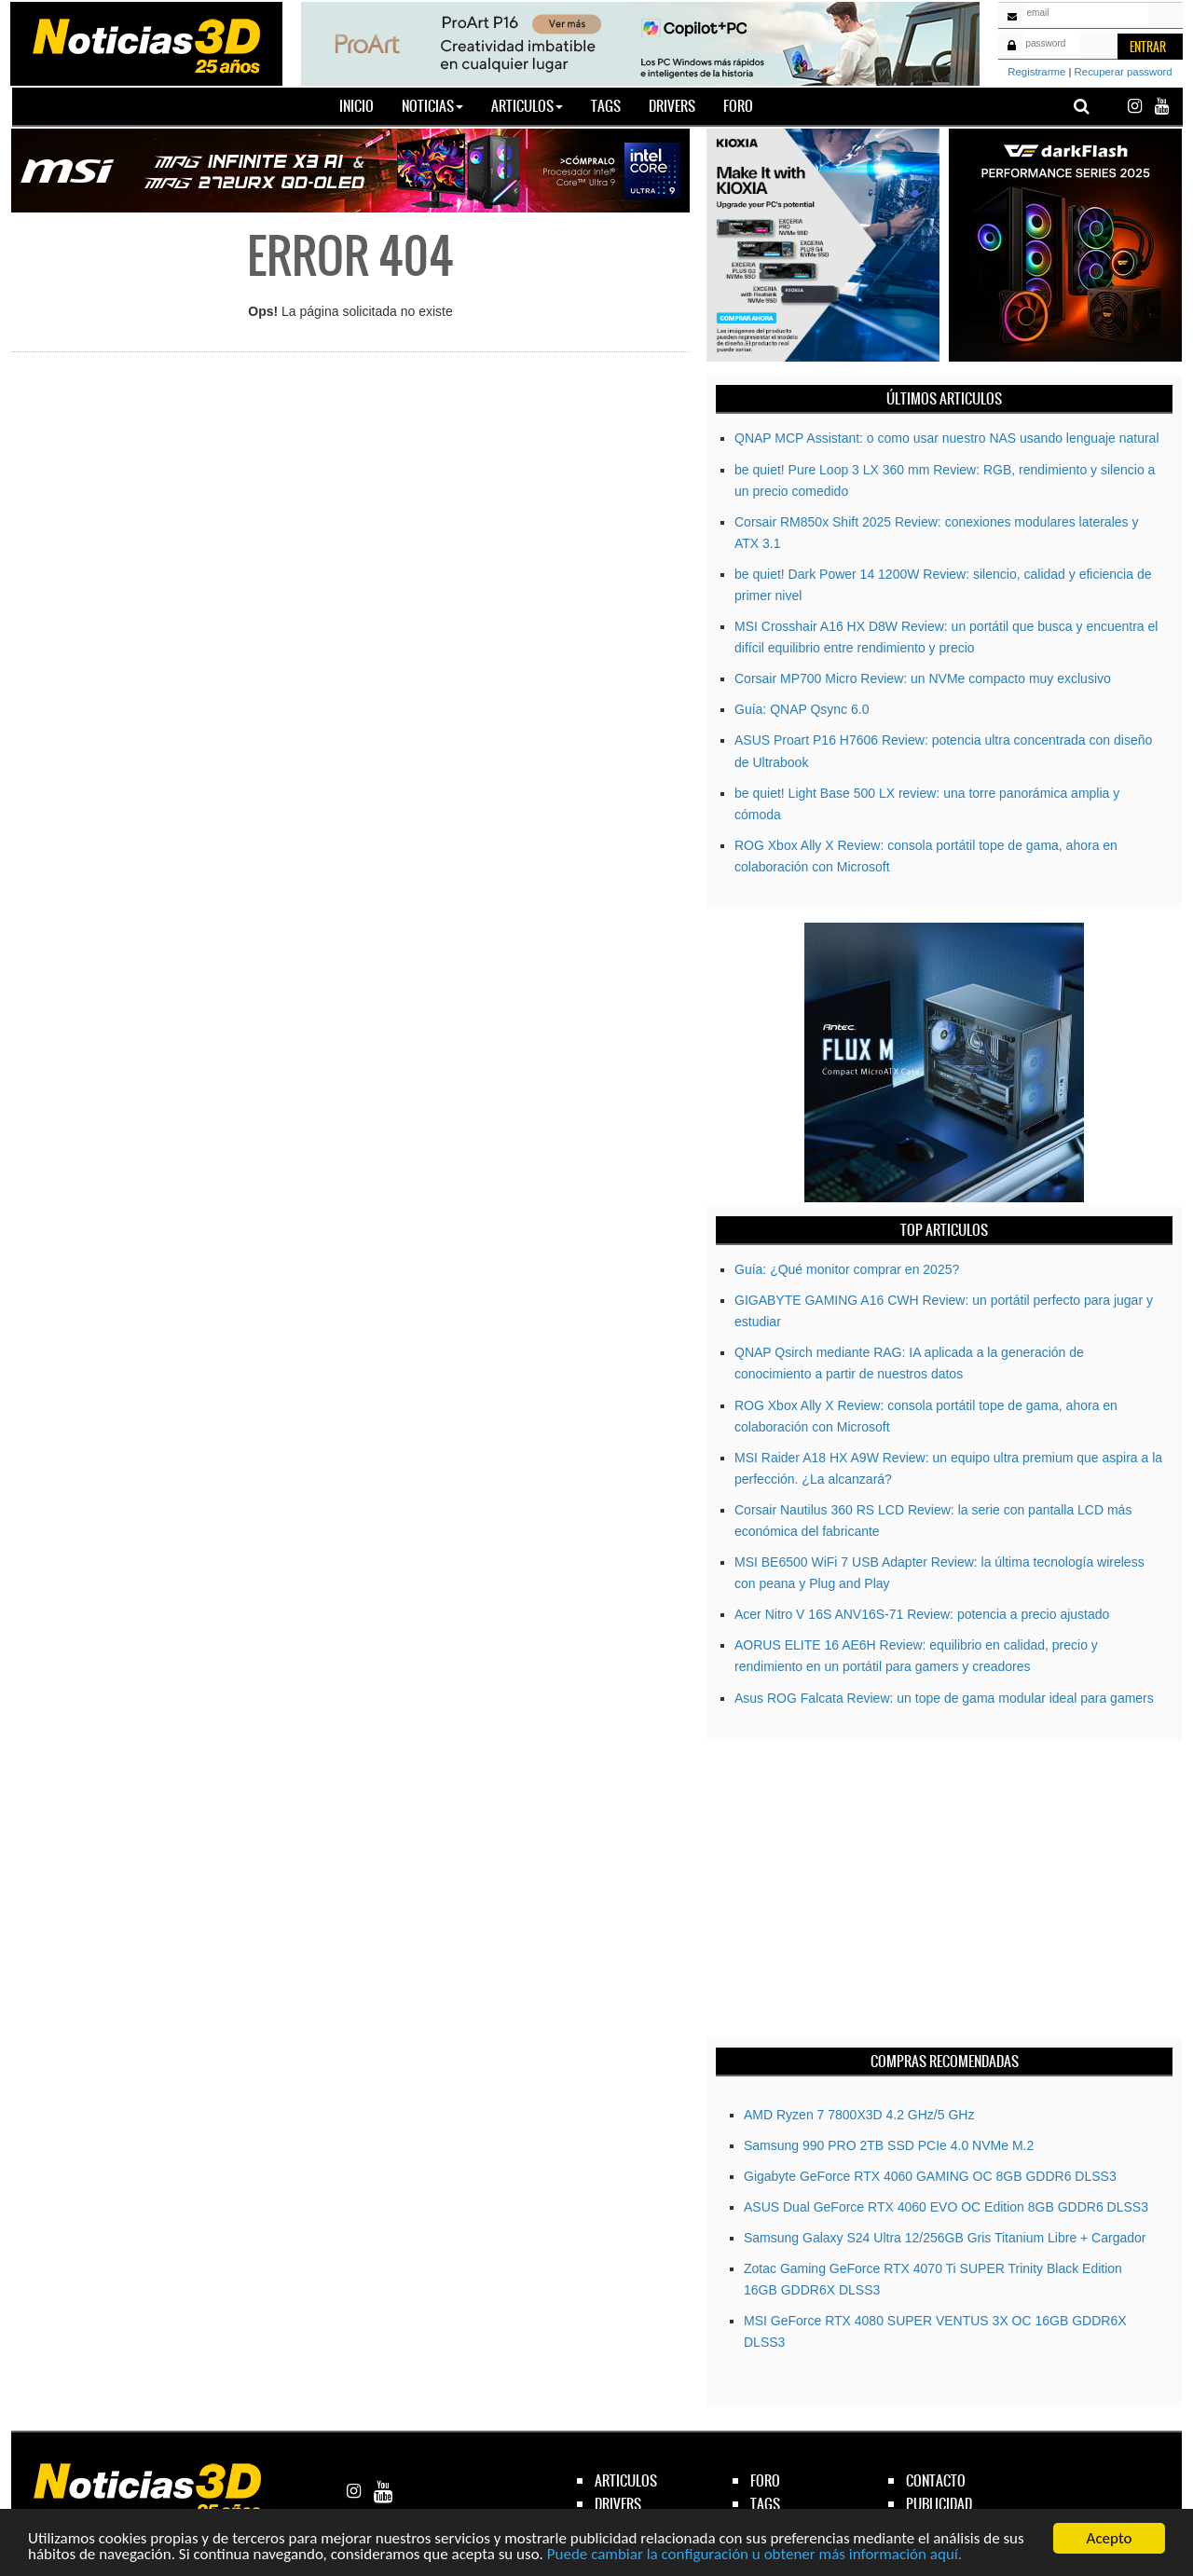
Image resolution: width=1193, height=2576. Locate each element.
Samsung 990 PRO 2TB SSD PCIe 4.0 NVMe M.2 (889, 2145)
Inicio (363, 105)
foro (765, 2480)
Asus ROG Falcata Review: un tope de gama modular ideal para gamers (944, 1698)
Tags (606, 105)
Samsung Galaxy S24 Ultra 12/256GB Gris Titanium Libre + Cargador (944, 2237)
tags (765, 2503)
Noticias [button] (432, 105)
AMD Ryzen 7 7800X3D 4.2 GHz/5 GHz (859, 2114)
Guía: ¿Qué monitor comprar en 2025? (846, 1269)
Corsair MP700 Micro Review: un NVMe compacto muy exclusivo (922, 678)
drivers (618, 2503)
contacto (936, 2480)
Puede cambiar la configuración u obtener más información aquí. (754, 2555)
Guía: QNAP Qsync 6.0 (801, 709)
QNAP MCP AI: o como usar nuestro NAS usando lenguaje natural (946, 438)
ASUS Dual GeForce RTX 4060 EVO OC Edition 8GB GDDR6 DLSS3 (946, 2206)
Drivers (672, 105)
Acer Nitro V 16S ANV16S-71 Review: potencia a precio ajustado (921, 1614)
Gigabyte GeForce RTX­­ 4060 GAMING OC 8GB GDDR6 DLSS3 (930, 2176)
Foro (738, 105)
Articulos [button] (527, 105)
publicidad (939, 2503)
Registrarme (1036, 71)
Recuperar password (1123, 71)
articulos (626, 2480)
